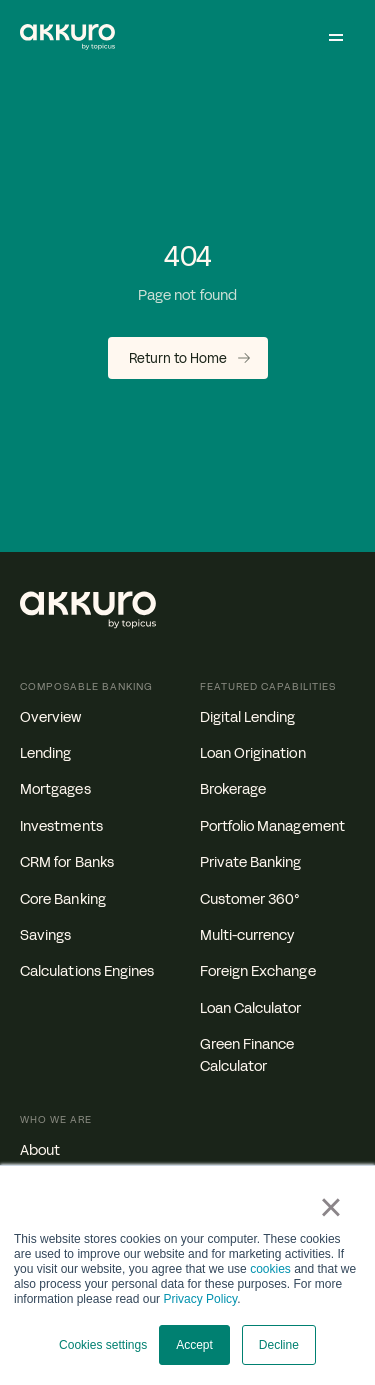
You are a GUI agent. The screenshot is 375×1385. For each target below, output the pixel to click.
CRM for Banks (67, 862)
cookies (270, 1269)
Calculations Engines (87, 971)
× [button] (330, 1207)
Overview (51, 717)
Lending (46, 753)
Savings (46, 935)
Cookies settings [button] (103, 1345)
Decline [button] (279, 1345)
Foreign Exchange (258, 971)
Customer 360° (250, 899)
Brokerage (233, 789)
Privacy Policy (200, 1299)
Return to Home (178, 359)
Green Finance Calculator (247, 1055)
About (40, 1150)
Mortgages (55, 789)
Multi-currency (247, 935)
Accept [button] (194, 1345)
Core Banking (63, 899)
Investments (61, 826)
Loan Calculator (251, 1008)
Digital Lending (248, 717)
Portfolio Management (272, 826)
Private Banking (251, 862)
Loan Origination (253, 753)
